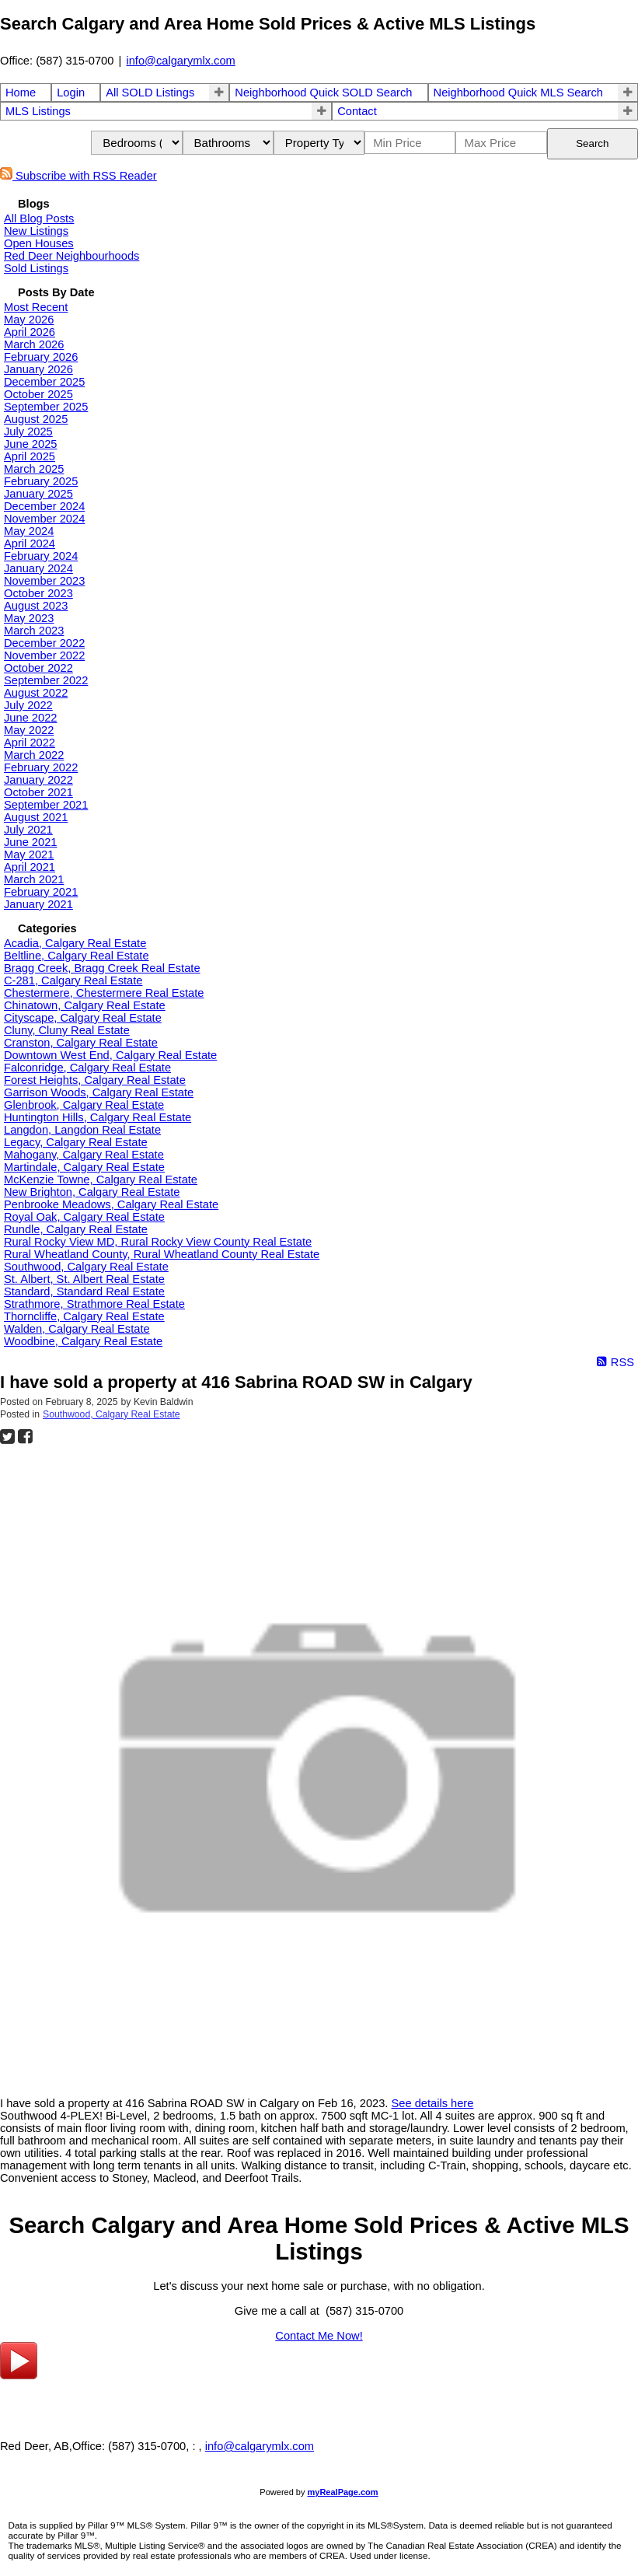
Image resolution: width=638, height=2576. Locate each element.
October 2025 (38, 394)
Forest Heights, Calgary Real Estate (95, 1080)
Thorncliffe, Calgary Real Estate (84, 1316)
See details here (432, 2103)
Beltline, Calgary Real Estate (76, 955)
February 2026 (41, 357)
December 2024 (44, 506)
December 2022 (44, 643)
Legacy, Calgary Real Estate (76, 1142)
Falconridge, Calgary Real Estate (87, 1067)
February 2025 (41, 481)
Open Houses (39, 243)
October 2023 (38, 593)
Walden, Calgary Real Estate (77, 1329)
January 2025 (38, 494)
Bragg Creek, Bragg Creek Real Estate (102, 968)
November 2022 (44, 655)
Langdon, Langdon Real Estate (82, 1130)
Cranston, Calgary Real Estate (81, 1042)
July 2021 (28, 829)
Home (20, 92)
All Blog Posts (39, 218)
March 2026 (34, 344)
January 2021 (38, 904)
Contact (357, 111)
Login (71, 92)
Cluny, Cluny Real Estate (67, 1030)
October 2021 (38, 792)
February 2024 (41, 556)
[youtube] (18, 2375)
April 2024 (29, 543)
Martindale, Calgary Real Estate (84, 1167)
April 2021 (29, 867)
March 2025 (34, 469)
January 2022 (38, 780)
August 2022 (36, 693)
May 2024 (29, 531)
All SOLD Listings (150, 92)
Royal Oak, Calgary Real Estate (84, 1217)
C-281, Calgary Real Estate (73, 980)
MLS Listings (38, 111)
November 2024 (44, 518)
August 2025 (36, 419)
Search (592, 143)
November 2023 (44, 581)
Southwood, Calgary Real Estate (86, 1266)
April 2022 (29, 742)
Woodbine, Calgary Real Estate (83, 1341)
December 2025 (44, 382)
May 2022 (29, 730)
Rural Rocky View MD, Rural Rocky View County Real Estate (158, 1242)
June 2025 (30, 444)
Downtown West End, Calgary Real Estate (110, 1055)
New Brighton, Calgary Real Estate (92, 1192)
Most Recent (36, 307)
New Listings (36, 231)
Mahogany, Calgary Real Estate (84, 1154)
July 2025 (28, 431)
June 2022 (30, 717)
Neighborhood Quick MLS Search (518, 92)
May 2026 (29, 319)
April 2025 (29, 456)
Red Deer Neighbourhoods (71, 256)
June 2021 (30, 842)
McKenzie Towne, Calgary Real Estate (100, 1179)
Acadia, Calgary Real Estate (75, 943)
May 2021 (29, 854)
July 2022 (28, 705)
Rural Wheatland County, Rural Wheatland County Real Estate (161, 1254)
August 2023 (36, 605)
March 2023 (34, 630)
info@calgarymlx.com (180, 60)
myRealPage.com (343, 2492)
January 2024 (38, 568)
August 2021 (36, 817)
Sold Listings (36, 268)
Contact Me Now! (318, 2336)
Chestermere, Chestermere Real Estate (104, 993)
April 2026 (29, 332)
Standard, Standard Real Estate (84, 1291)
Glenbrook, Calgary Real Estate (84, 1105)
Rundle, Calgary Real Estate (76, 1229)
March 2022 (34, 755)
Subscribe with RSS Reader (78, 176)
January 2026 (38, 369)
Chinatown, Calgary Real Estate (85, 1005)
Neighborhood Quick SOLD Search (323, 92)
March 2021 (34, 879)
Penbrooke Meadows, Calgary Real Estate (111, 1204)
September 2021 (46, 805)
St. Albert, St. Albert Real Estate (84, 1279)
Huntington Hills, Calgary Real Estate (97, 1117)
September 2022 (46, 680)
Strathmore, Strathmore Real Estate (94, 1304)
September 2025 (46, 406)
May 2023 (29, 618)
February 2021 (41, 892)
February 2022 (41, 767)
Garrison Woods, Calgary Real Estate (98, 1092)
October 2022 (38, 668)
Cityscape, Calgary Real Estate (83, 1018)
